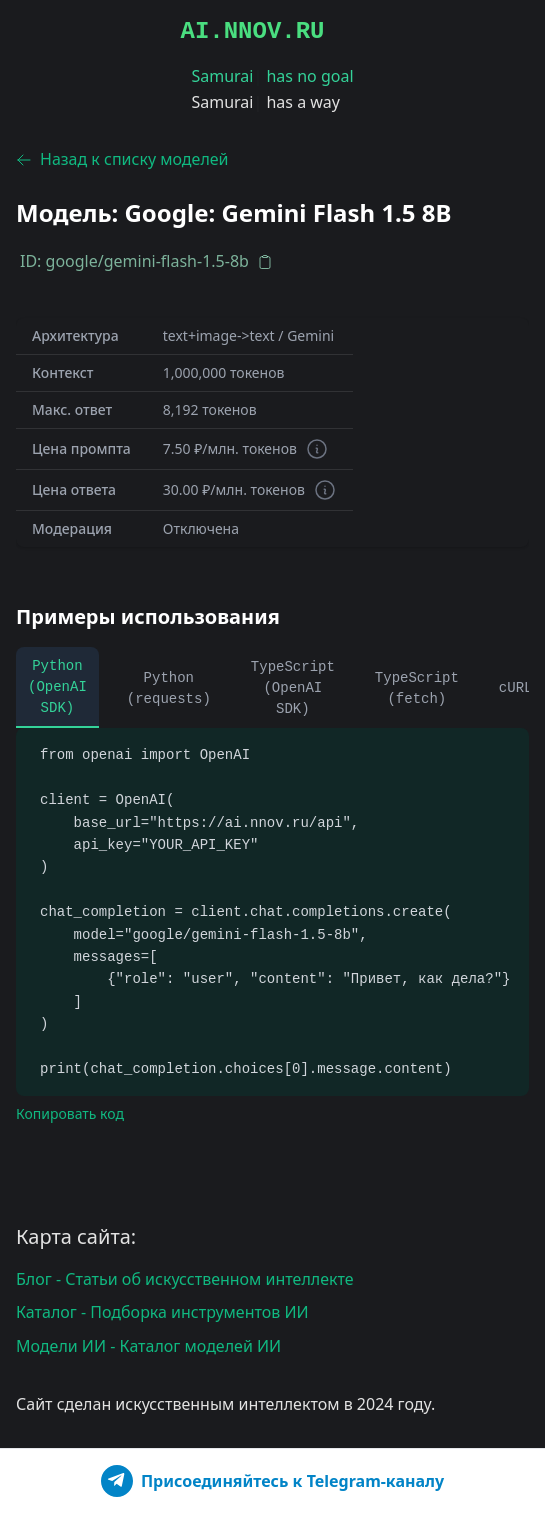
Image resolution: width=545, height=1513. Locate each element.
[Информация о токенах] (317, 449)
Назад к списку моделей (122, 159)
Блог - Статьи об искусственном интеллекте (185, 1279)
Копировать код (70, 1113)
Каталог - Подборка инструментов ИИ (162, 1312)
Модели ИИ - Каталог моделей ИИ (148, 1346)
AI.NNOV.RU (252, 31)
